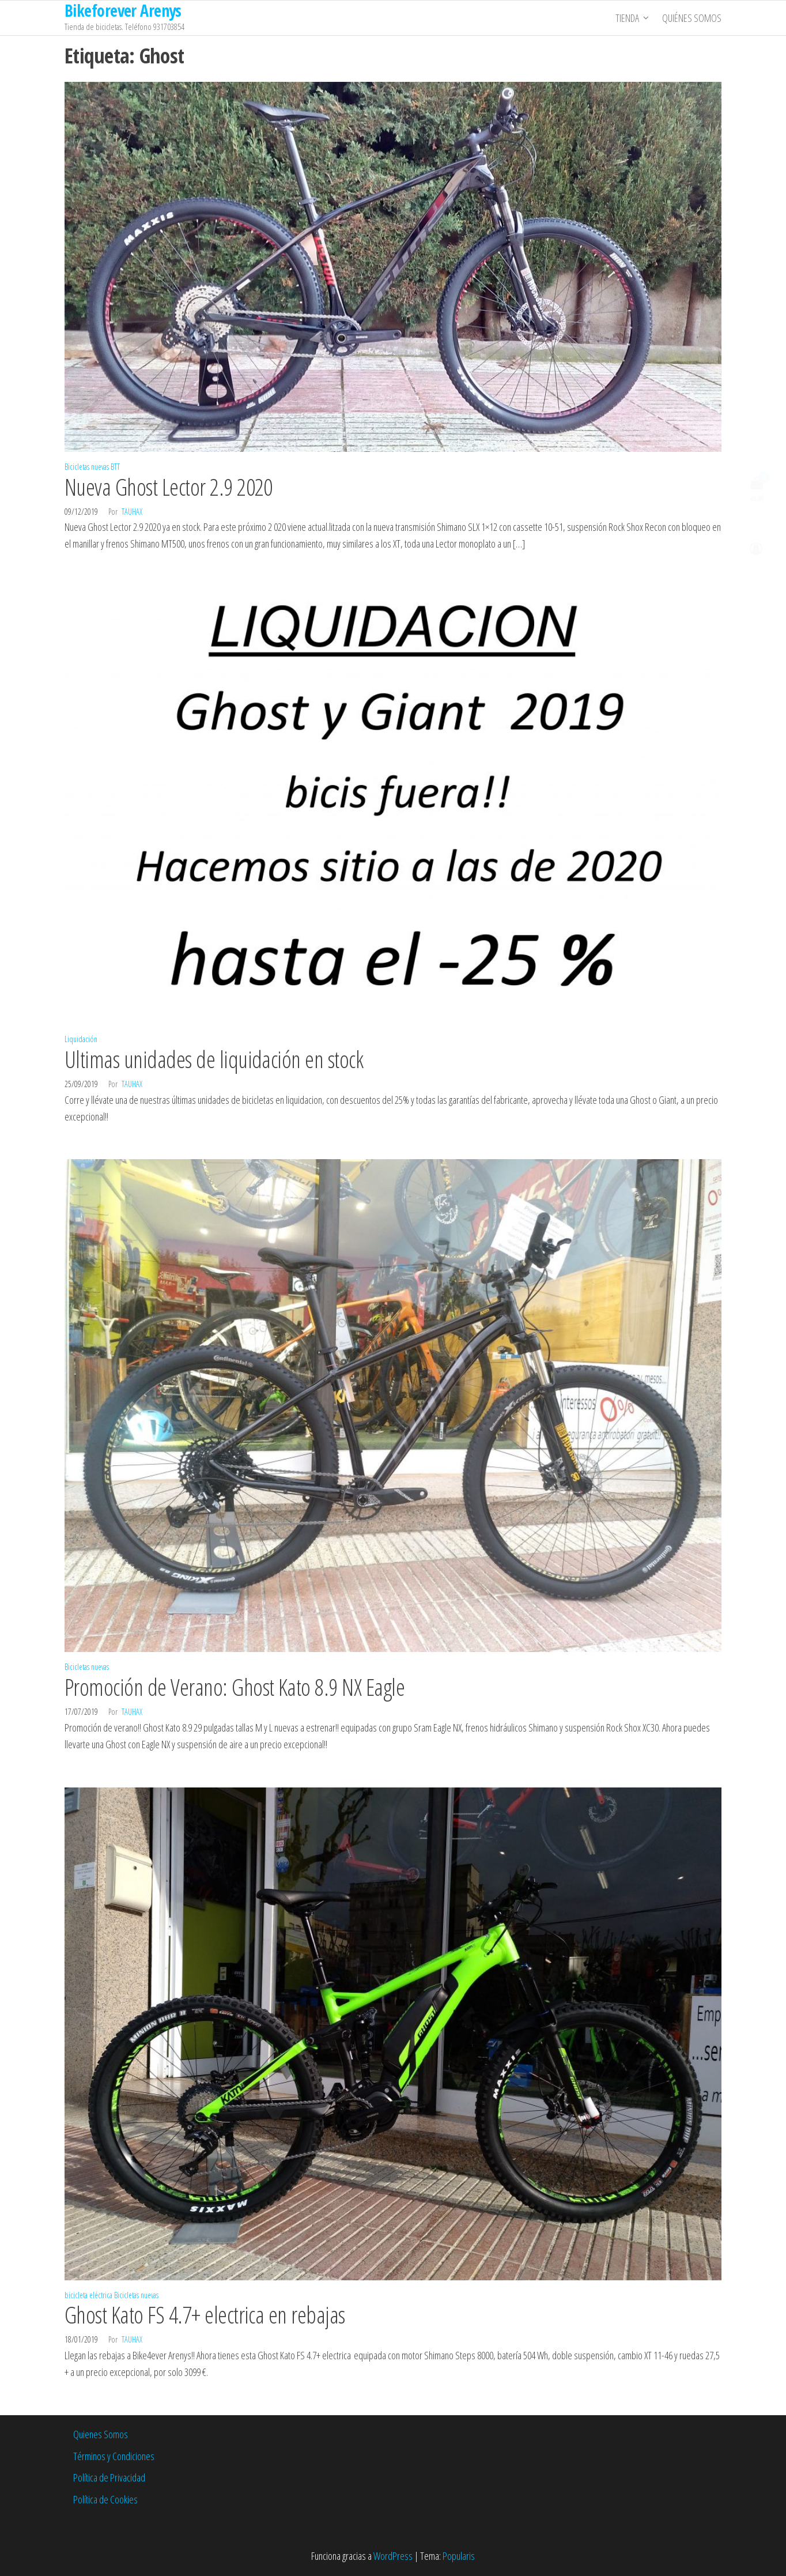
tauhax (132, 511)
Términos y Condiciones (113, 2456)
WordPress (393, 2556)
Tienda (627, 18)
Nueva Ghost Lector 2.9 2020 (169, 487)
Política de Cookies (105, 2499)
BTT (115, 466)
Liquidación (81, 1039)
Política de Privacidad (109, 2477)
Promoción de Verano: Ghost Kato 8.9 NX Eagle (235, 1687)
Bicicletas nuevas (87, 466)
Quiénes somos (691, 18)
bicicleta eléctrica (88, 2295)
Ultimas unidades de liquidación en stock (214, 1059)
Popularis (459, 2556)
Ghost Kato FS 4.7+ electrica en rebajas (205, 2314)
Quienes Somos (100, 2434)
